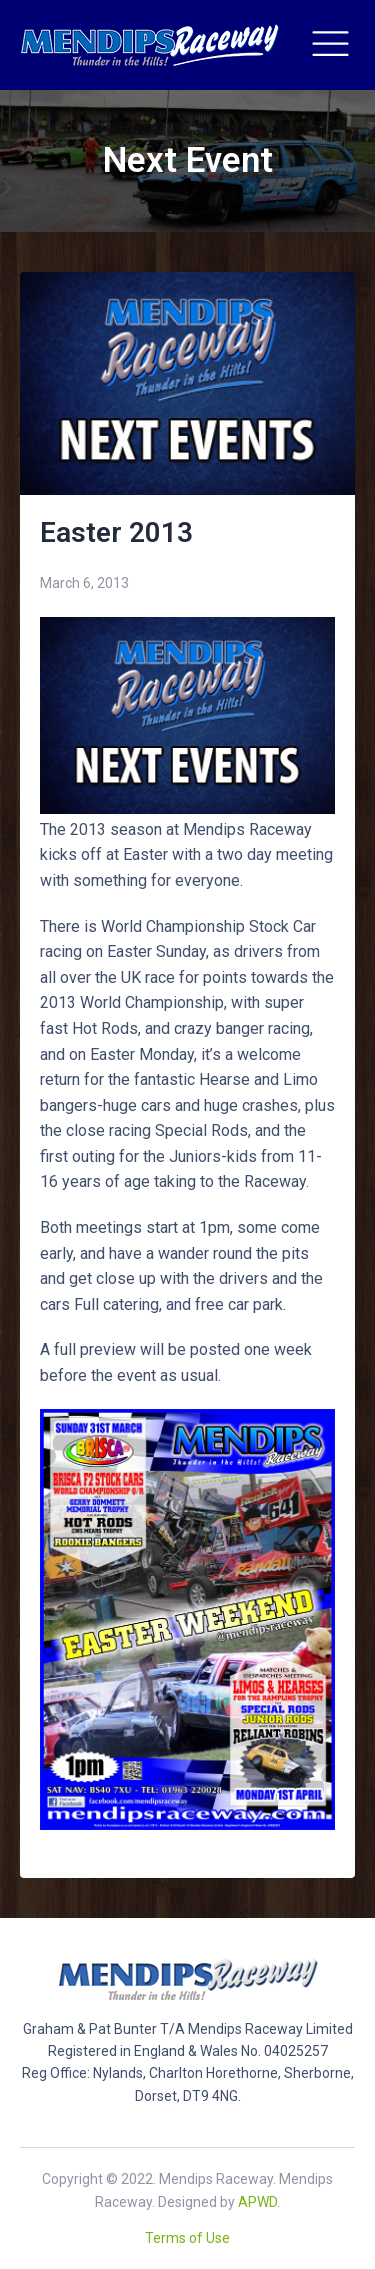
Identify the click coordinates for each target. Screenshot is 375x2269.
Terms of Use (187, 2238)
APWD (257, 2202)
